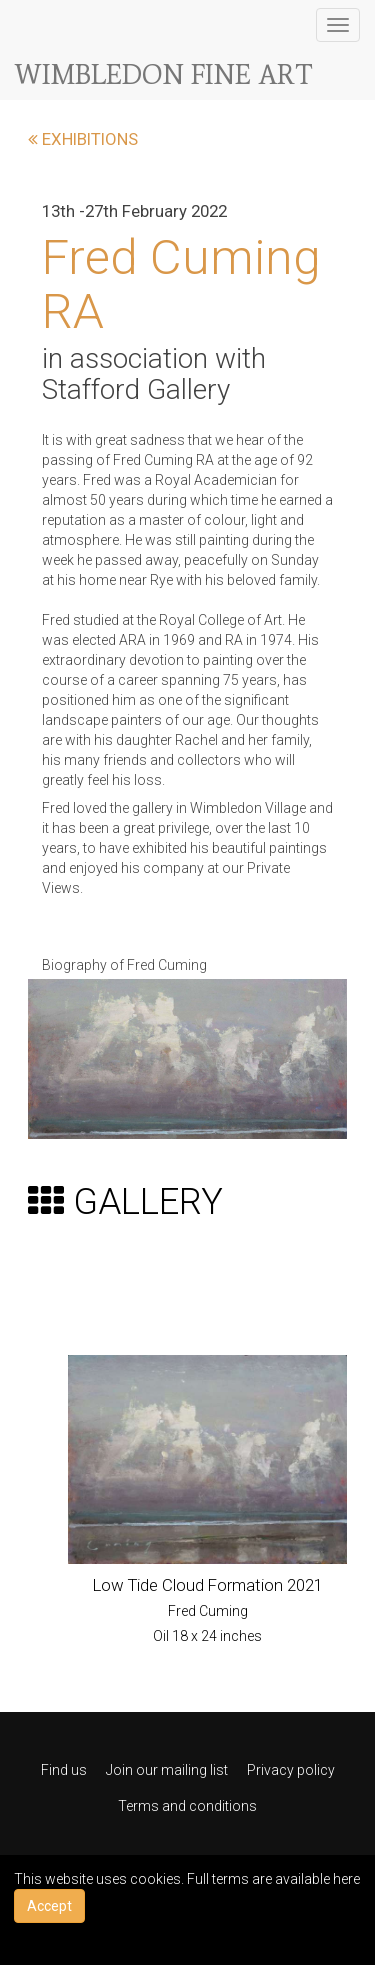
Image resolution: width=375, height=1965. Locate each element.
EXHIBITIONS (83, 139)
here (346, 1879)
